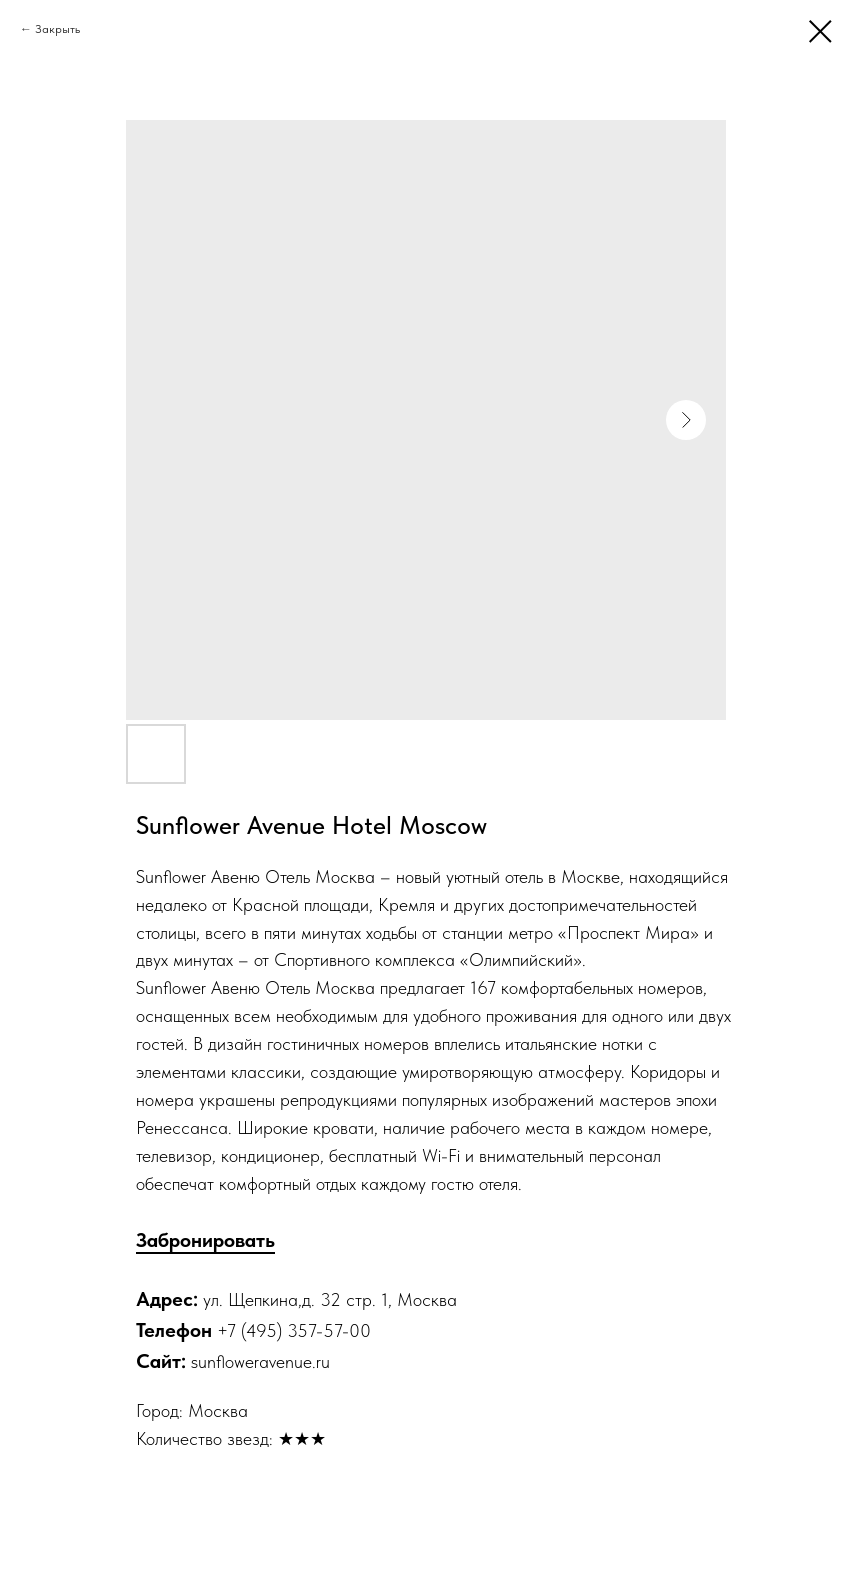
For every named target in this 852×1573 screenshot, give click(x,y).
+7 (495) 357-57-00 (294, 1330)
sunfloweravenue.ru (260, 1361)
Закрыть (57, 29)
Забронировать (205, 1240)
